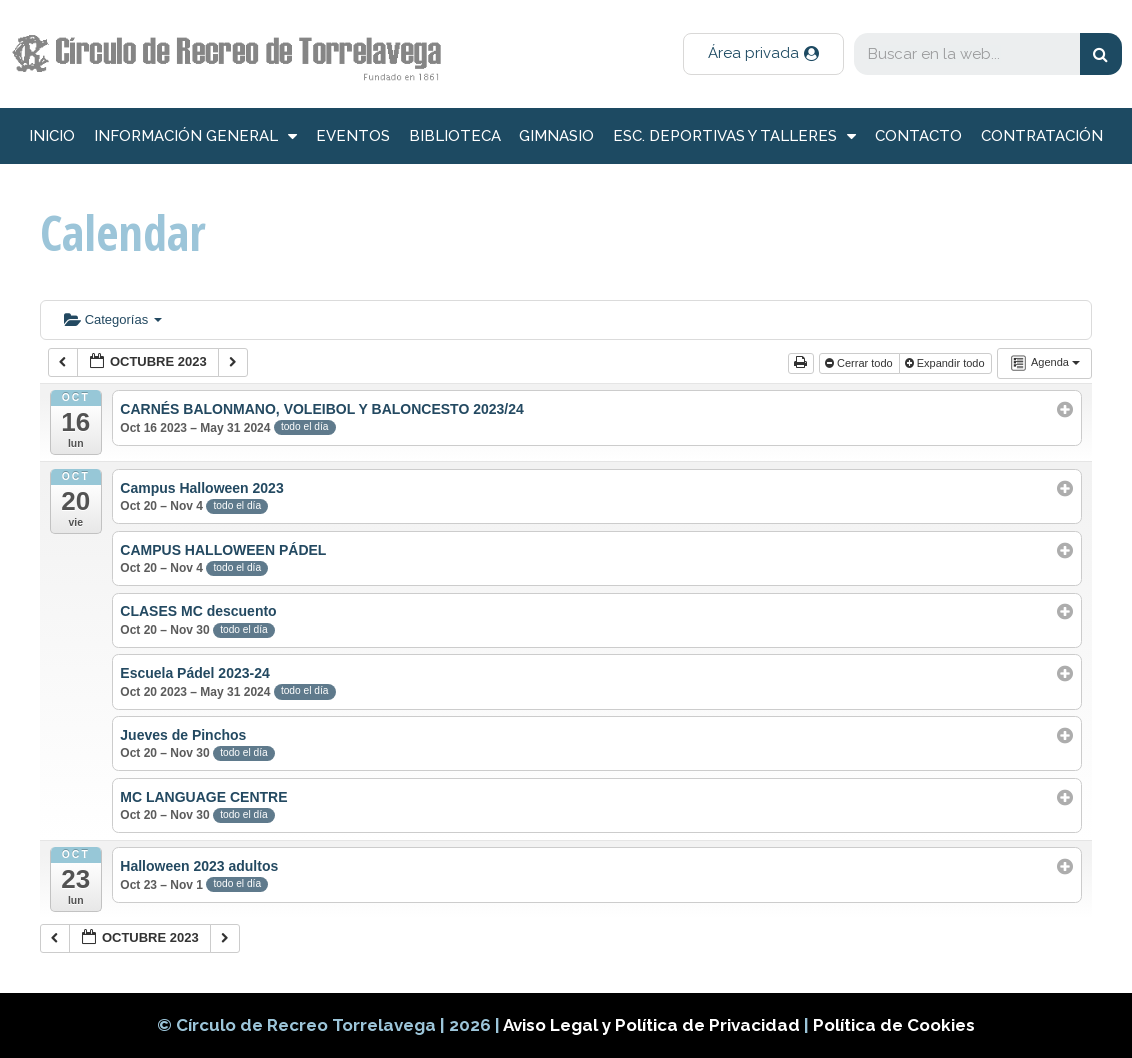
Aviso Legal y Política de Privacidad (653, 1025)
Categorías (113, 319)
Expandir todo (946, 363)
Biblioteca (455, 136)
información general (195, 136)
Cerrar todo (860, 363)
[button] (763, 54)
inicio (52, 136)
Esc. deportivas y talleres (734, 136)
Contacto (918, 136)
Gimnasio (556, 136)
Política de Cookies (894, 1025)
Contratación (1042, 136)
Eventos (353, 136)
